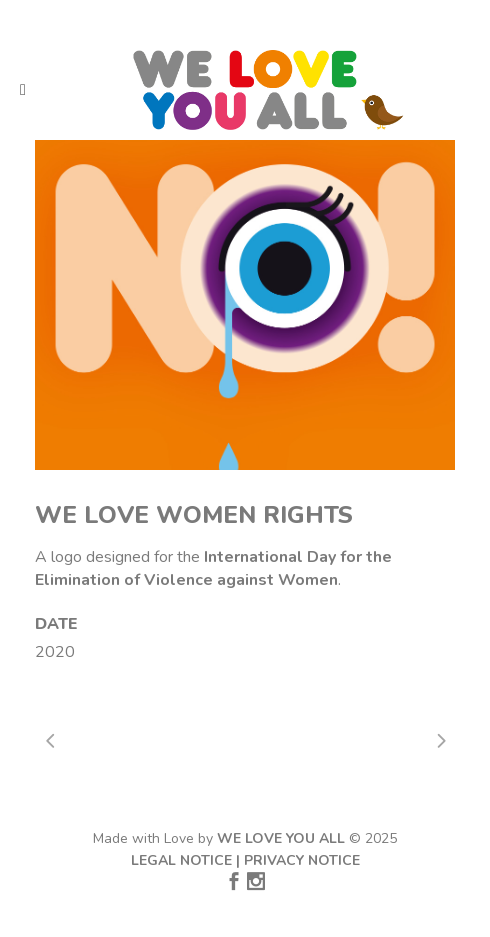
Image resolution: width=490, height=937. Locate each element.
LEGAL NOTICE (181, 860)
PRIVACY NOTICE (302, 860)
